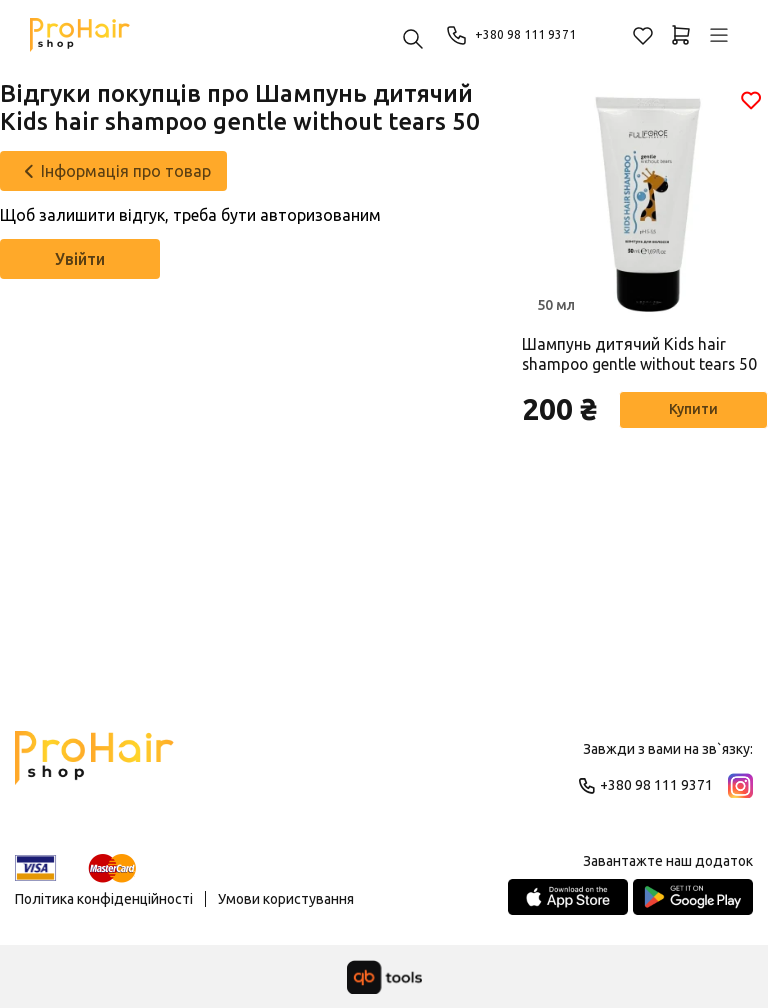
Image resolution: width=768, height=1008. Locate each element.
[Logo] (94, 767)
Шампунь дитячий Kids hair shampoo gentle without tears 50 (642, 354)
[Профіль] (719, 35)
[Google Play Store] (693, 897)
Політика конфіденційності (104, 899)
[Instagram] (740, 785)
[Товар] (645, 203)
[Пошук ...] (413, 40)
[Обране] (643, 35)
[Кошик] (681, 35)
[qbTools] (384, 977)
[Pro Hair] (80, 35)
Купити (688, 411)
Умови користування (286, 899)
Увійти (80, 259)
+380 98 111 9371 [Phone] (517, 35)
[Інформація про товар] (113, 171)
